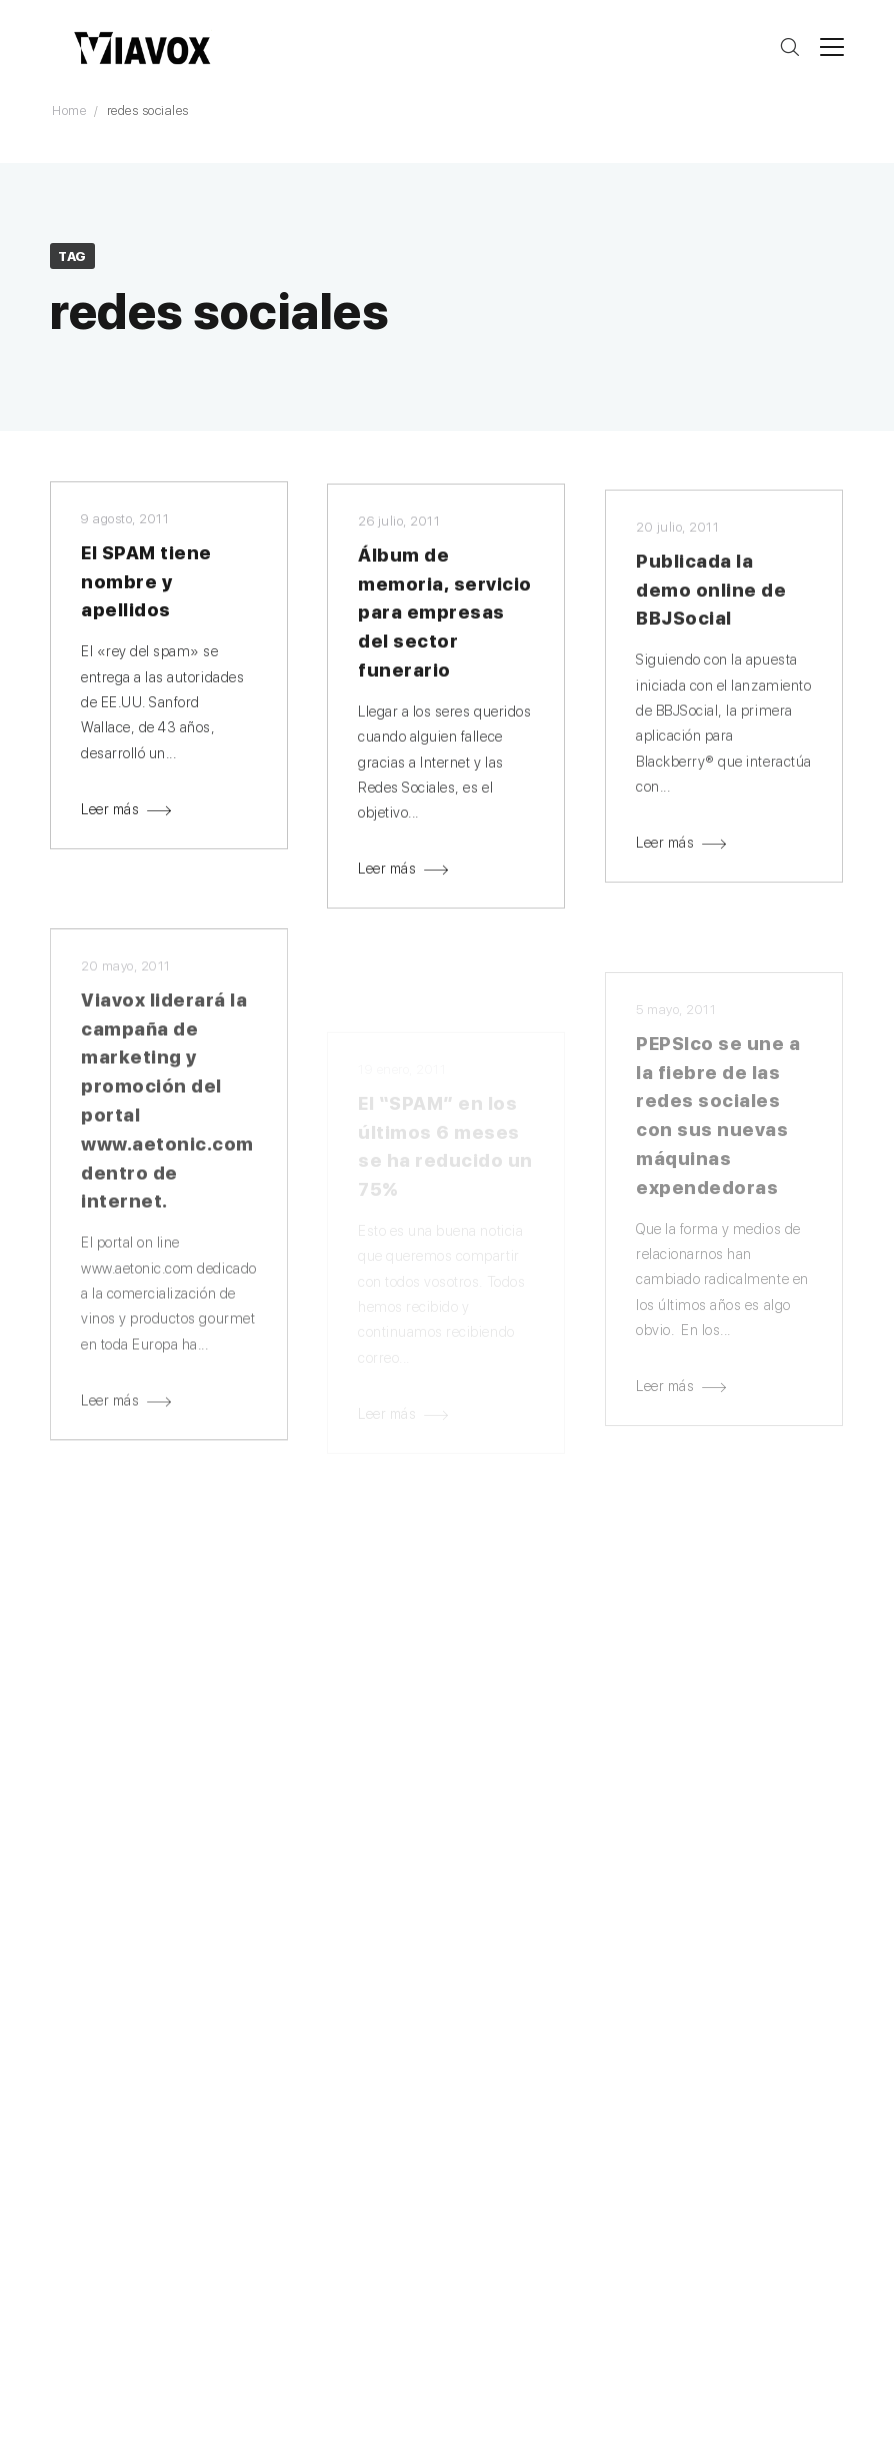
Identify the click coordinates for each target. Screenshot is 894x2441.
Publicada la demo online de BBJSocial (711, 605)
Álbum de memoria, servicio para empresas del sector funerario (445, 620)
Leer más (110, 813)
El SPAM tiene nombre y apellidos (146, 585)
